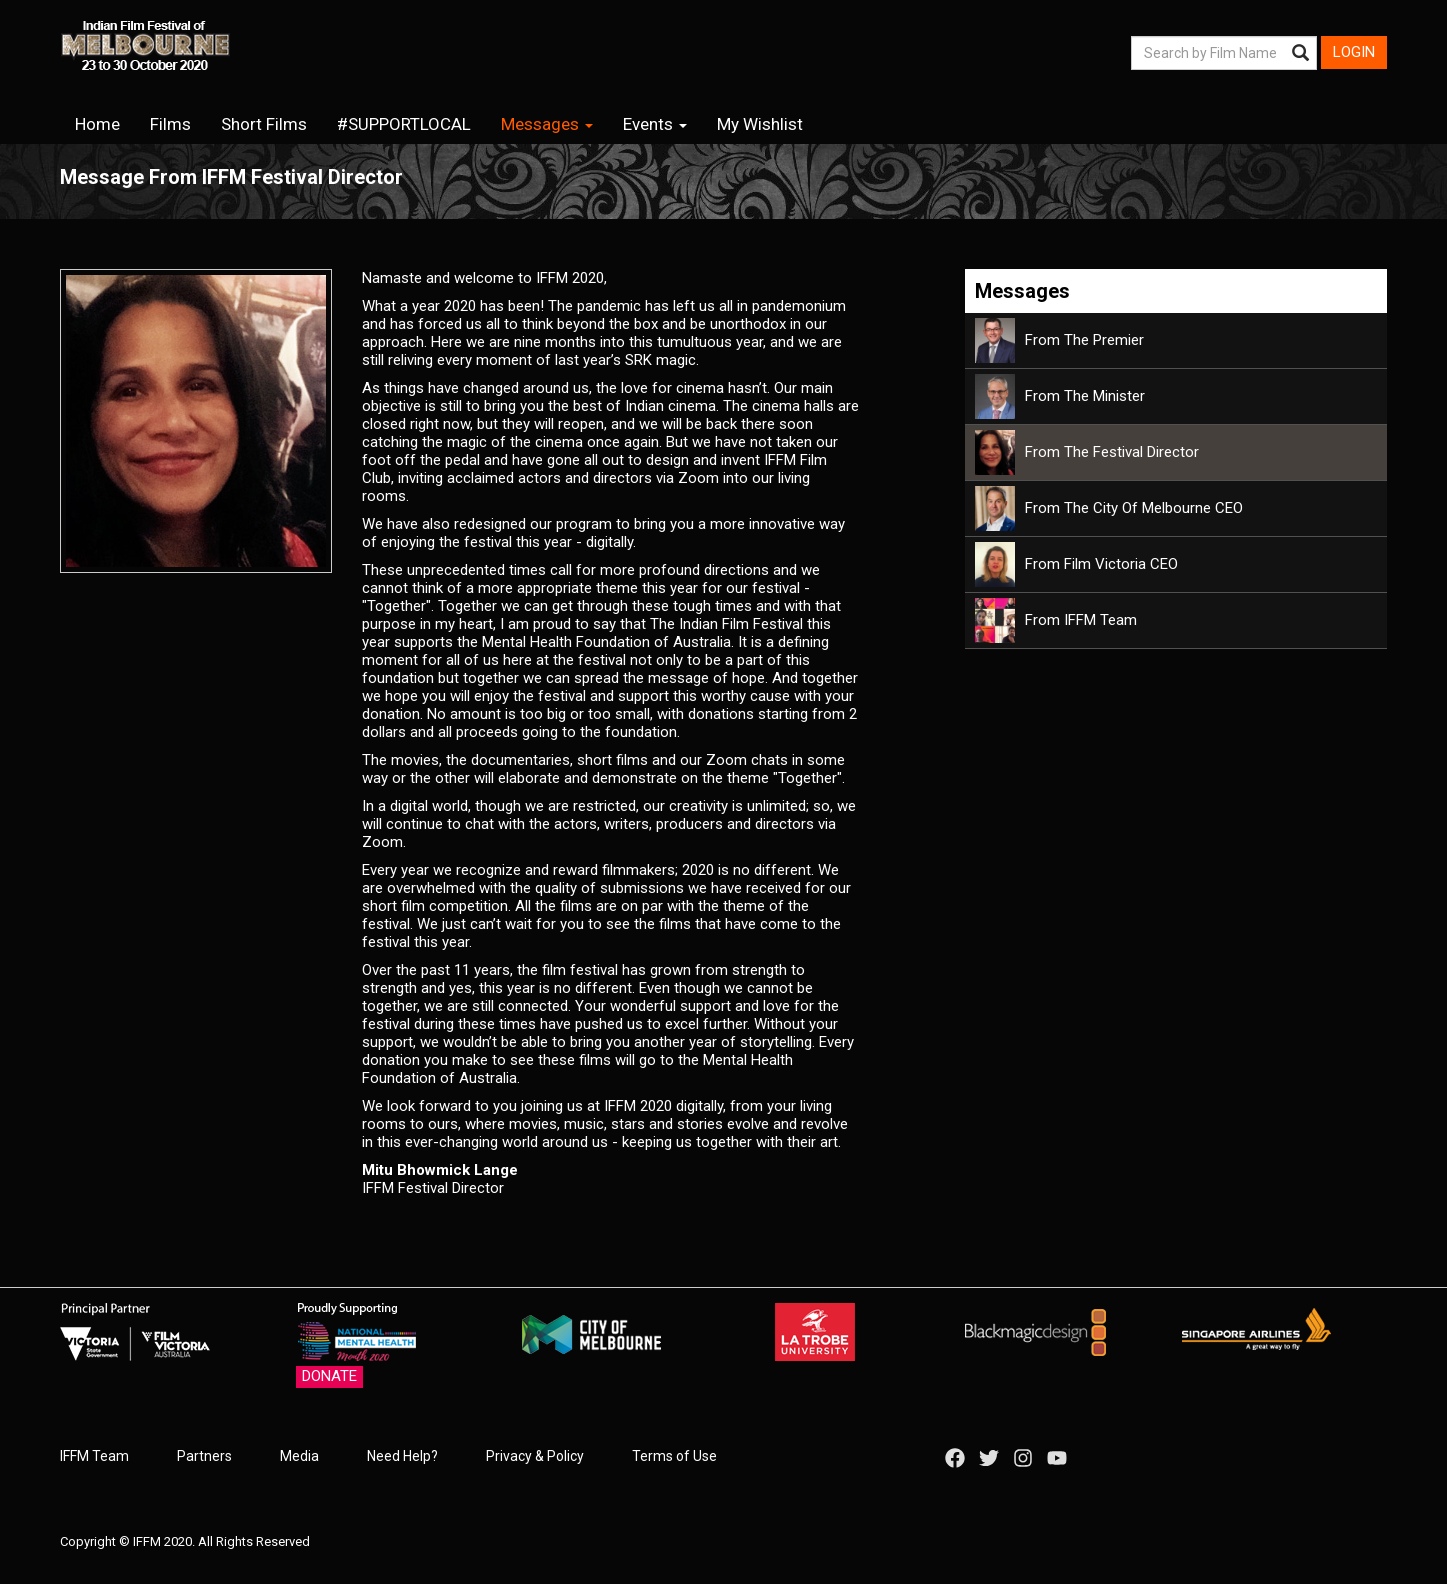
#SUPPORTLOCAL (404, 124)
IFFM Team (94, 1456)
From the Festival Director (1087, 452)
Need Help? (402, 1456)
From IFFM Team (1056, 620)
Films (170, 124)
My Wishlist (760, 124)
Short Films (264, 124)
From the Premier (1059, 340)
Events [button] (655, 124)
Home (97, 124)
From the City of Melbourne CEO (1109, 508)
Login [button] (1354, 52)
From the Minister (1060, 396)
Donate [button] (329, 1376)
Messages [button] (547, 124)
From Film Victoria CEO (1076, 564)
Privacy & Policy (535, 1456)
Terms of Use (674, 1456)
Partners (204, 1456)
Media (299, 1456)
